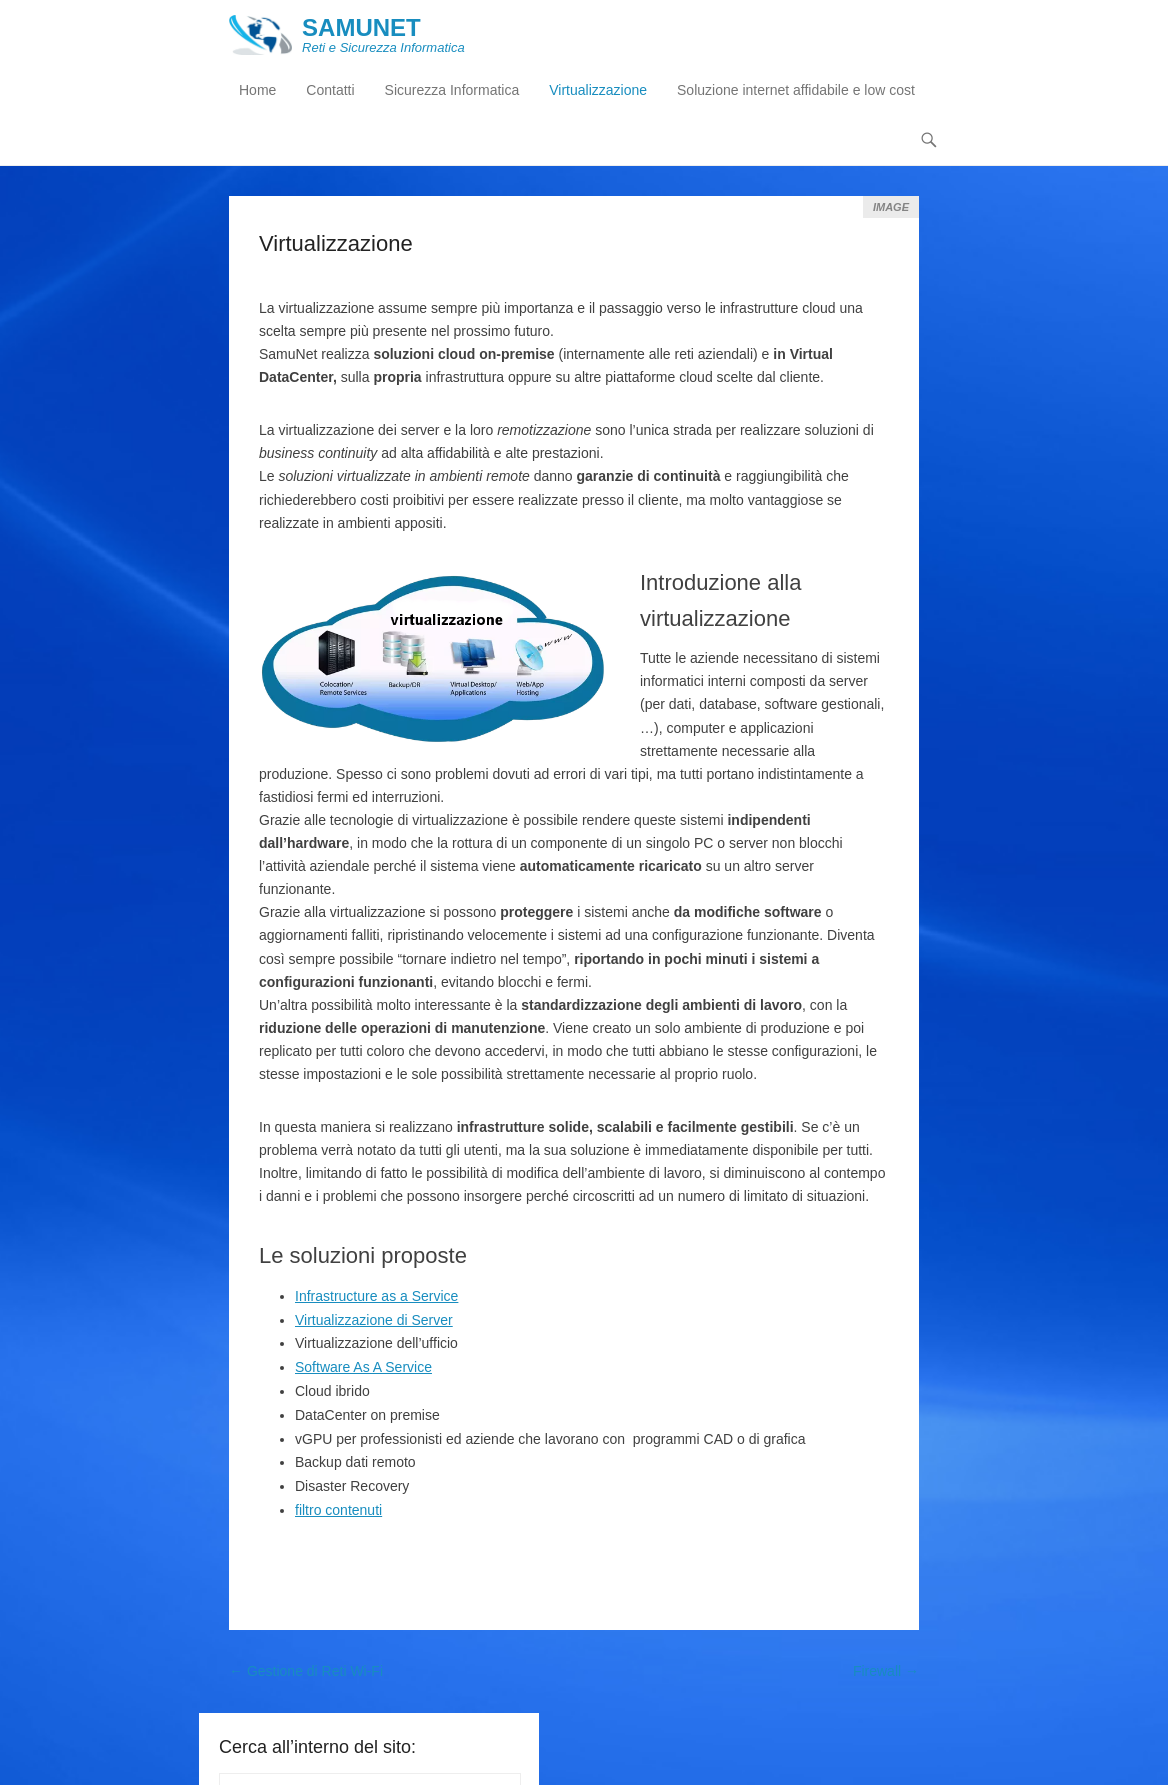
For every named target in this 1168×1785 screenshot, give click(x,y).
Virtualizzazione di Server (374, 1320)
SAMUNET (362, 27)
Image (891, 207)
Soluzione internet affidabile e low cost (796, 91)
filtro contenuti (338, 1510)
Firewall (886, 1671)
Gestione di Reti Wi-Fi (306, 1671)
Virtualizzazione (598, 91)
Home (257, 91)
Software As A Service (363, 1368)
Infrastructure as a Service (376, 1296)
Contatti (330, 91)
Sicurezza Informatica (452, 91)
